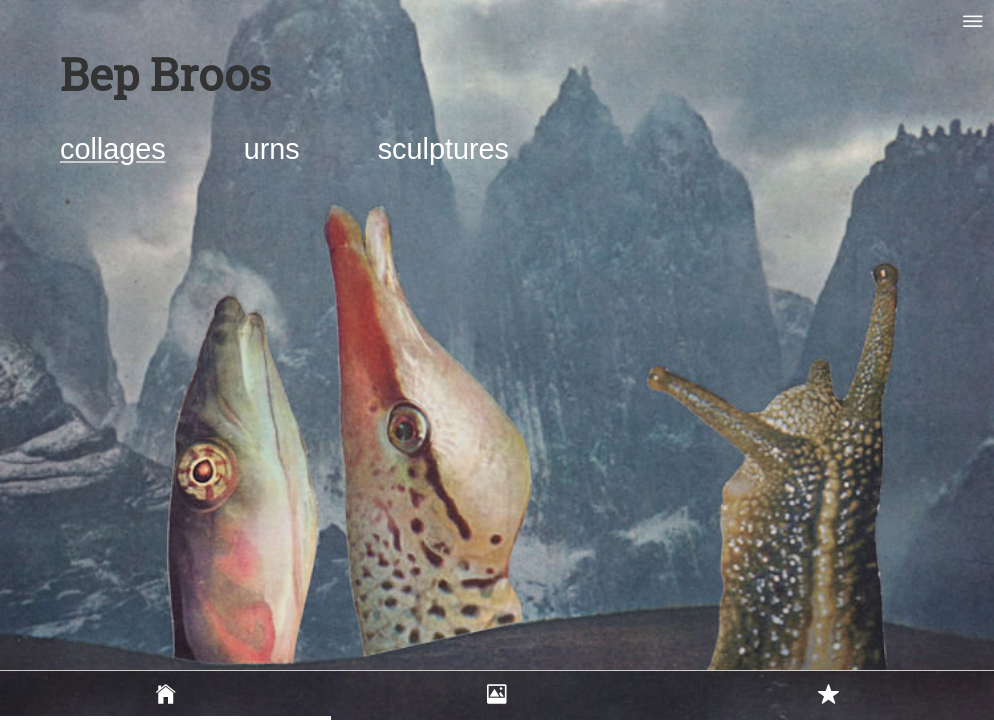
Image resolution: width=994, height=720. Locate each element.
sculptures (443, 149)
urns (276, 149)
